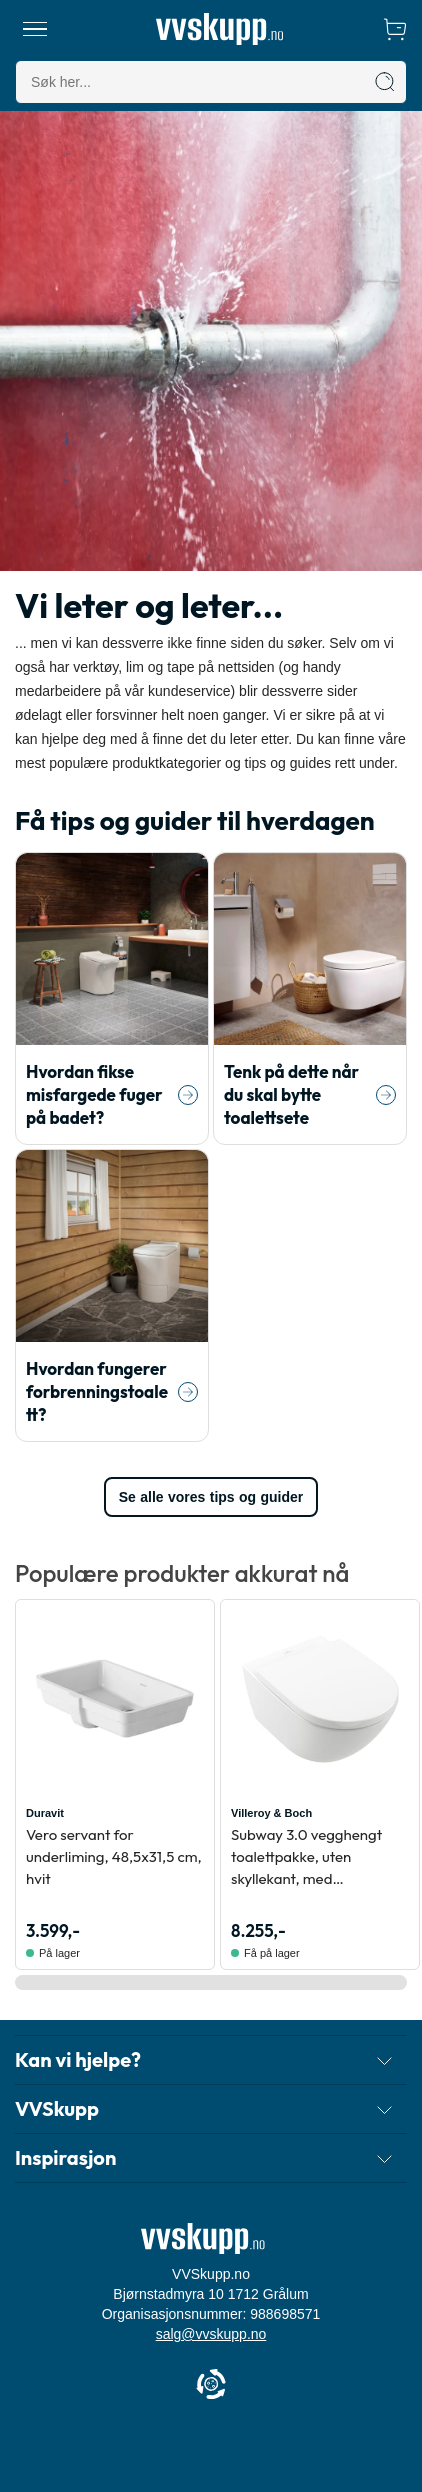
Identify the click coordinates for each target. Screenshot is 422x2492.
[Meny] (35, 29)
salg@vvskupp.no (211, 2334)
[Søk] (385, 82)
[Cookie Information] (211, 2385)
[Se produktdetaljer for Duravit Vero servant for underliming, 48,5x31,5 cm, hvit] (115, 1699)
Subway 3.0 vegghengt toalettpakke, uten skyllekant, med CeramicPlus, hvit (306, 1857)
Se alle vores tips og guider (211, 1497)
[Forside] (219, 29)
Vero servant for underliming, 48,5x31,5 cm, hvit (114, 1856)
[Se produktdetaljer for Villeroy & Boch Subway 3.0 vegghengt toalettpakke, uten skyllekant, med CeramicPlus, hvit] (320, 1699)
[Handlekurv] (395, 29)
